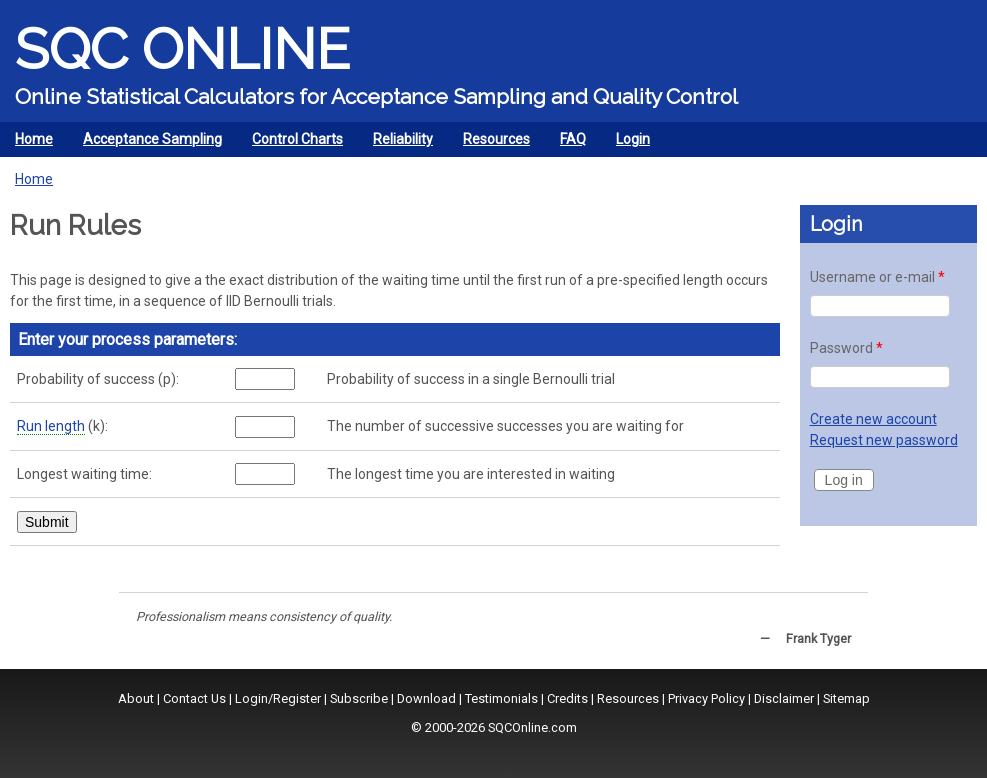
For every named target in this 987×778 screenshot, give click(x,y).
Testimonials (501, 698)
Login (633, 139)
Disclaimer (784, 698)
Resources (491, 144)
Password (846, 348)
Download (426, 698)
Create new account (873, 419)
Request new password (884, 440)
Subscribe (359, 698)
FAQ (573, 139)
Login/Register (278, 698)
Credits (567, 698)
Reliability (398, 144)
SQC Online (182, 49)
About (136, 698)
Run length (51, 426)
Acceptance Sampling (147, 144)
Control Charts (292, 144)
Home (34, 139)
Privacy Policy (706, 698)
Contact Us (194, 698)
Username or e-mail (877, 277)
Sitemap (846, 698)
